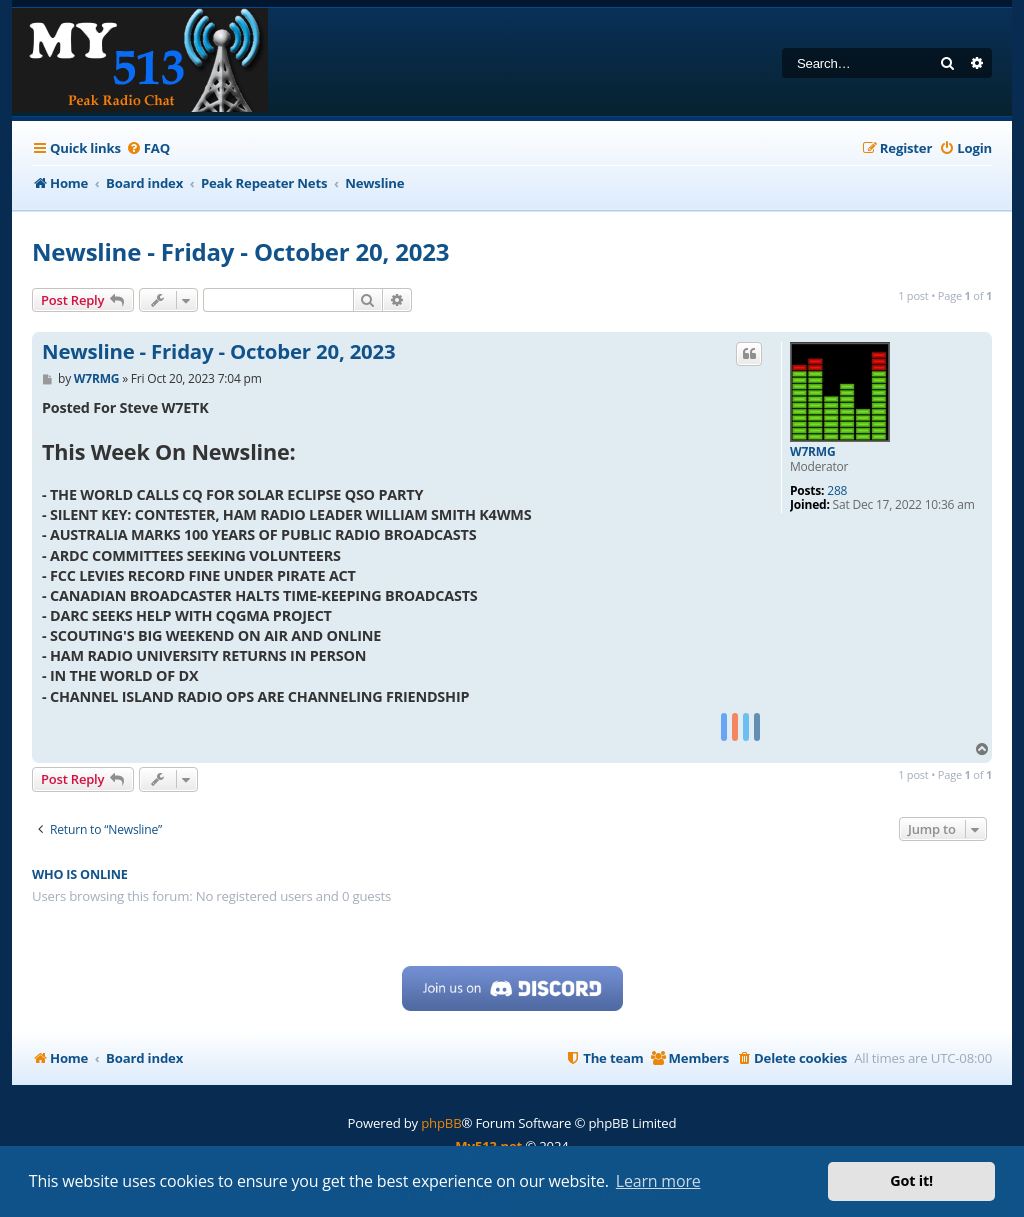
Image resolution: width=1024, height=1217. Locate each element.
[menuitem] (148, 148)
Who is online (80, 874)
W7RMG (812, 452)
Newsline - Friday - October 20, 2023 (240, 251)
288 (837, 491)
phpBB (441, 1123)
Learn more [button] (658, 1181)
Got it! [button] (911, 1180)
